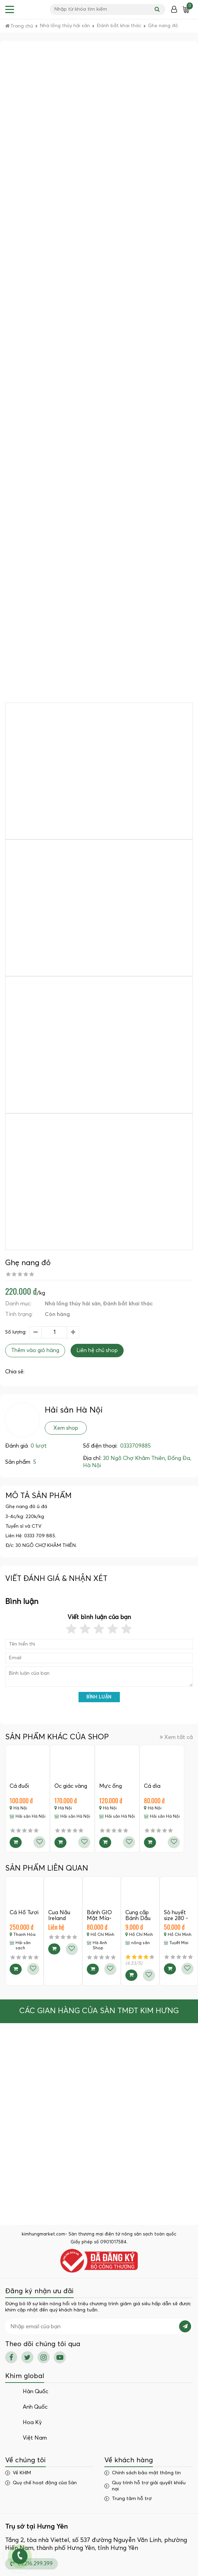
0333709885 (135, 1446)
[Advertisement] (99, 101)
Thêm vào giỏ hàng (35, 1350)
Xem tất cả (176, 1737)
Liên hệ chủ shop (97, 1350)
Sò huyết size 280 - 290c (176, 1918)
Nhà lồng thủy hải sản (73, 1303)
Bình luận (99, 1697)
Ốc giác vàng (70, 1786)
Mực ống (110, 1786)
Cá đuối (19, 1786)
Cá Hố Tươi (24, 1912)
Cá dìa (152, 1786)
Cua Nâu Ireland (59, 1915)
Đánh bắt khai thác (128, 1303)
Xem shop (65, 1428)
